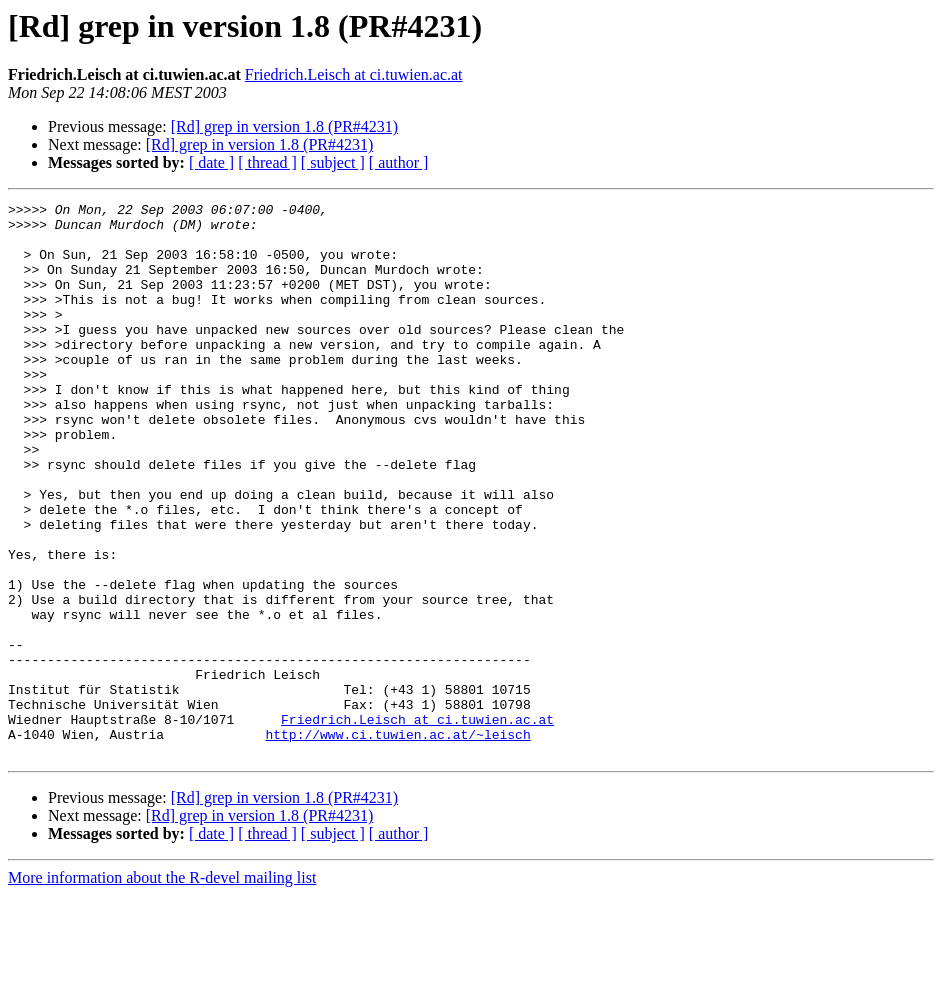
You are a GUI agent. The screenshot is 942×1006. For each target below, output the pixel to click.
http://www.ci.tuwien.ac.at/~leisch (397, 842)
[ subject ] (333, 162)
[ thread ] (267, 162)
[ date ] (211, 162)
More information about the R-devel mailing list (162, 988)
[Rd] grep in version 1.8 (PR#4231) (285, 126)
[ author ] (399, 162)
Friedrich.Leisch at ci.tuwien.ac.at (354, 74)
